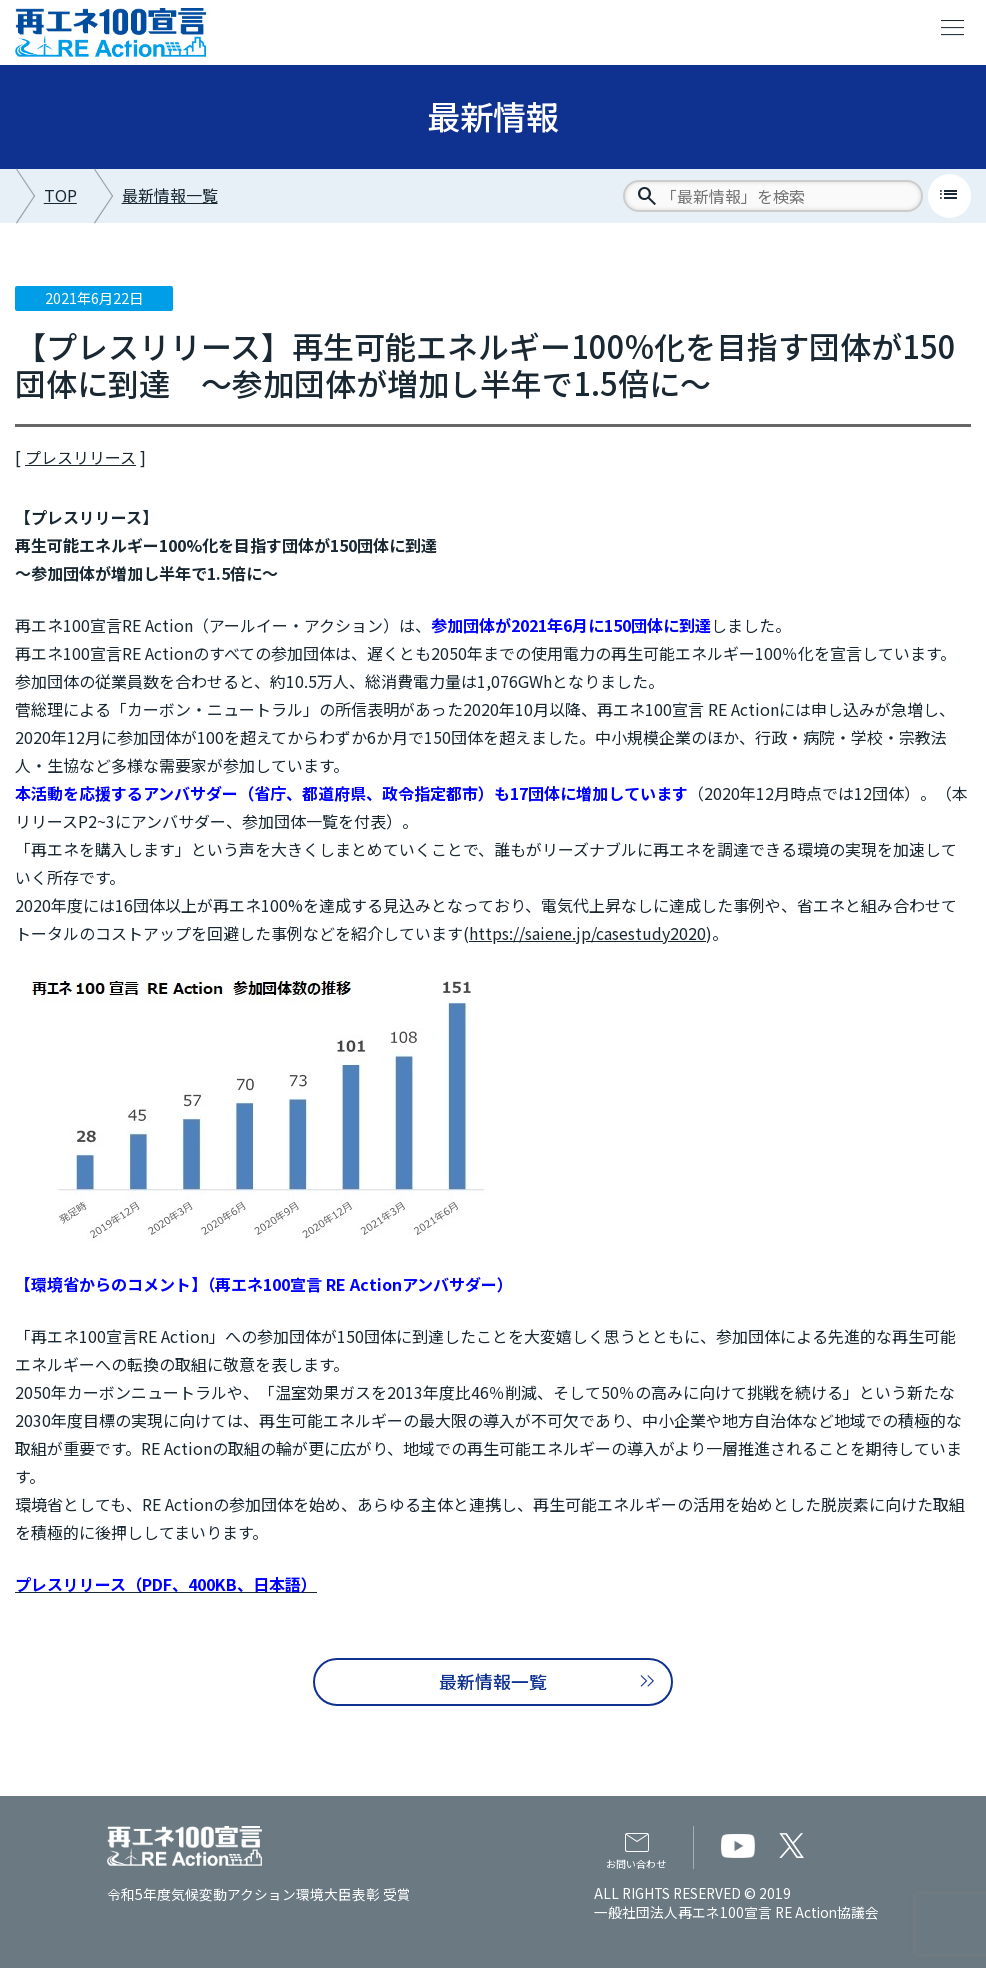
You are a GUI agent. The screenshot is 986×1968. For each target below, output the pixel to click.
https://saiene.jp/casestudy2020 (587, 933)
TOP (60, 195)
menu (953, 28)
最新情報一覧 (170, 195)
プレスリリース (80, 457)
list (949, 195)
